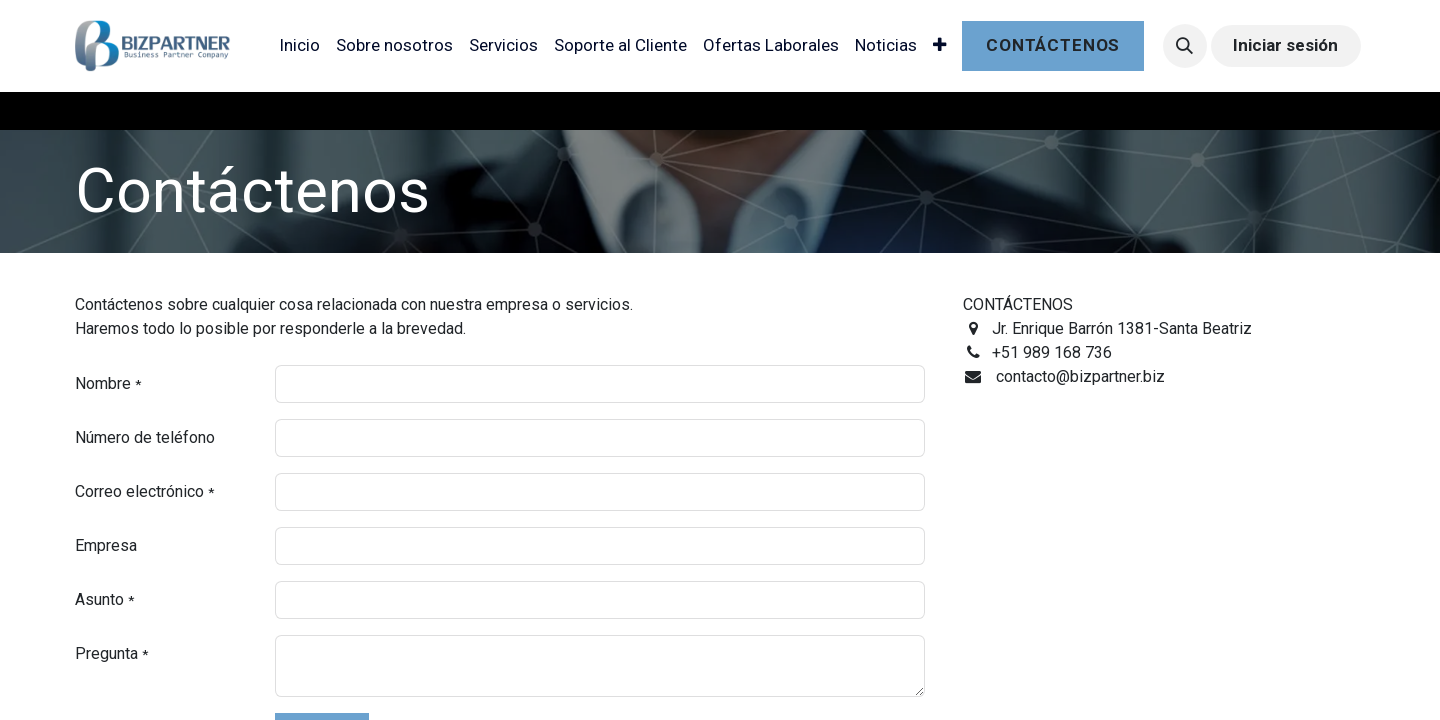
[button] (1185, 46)
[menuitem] (299, 46)
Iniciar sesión (1285, 45)
